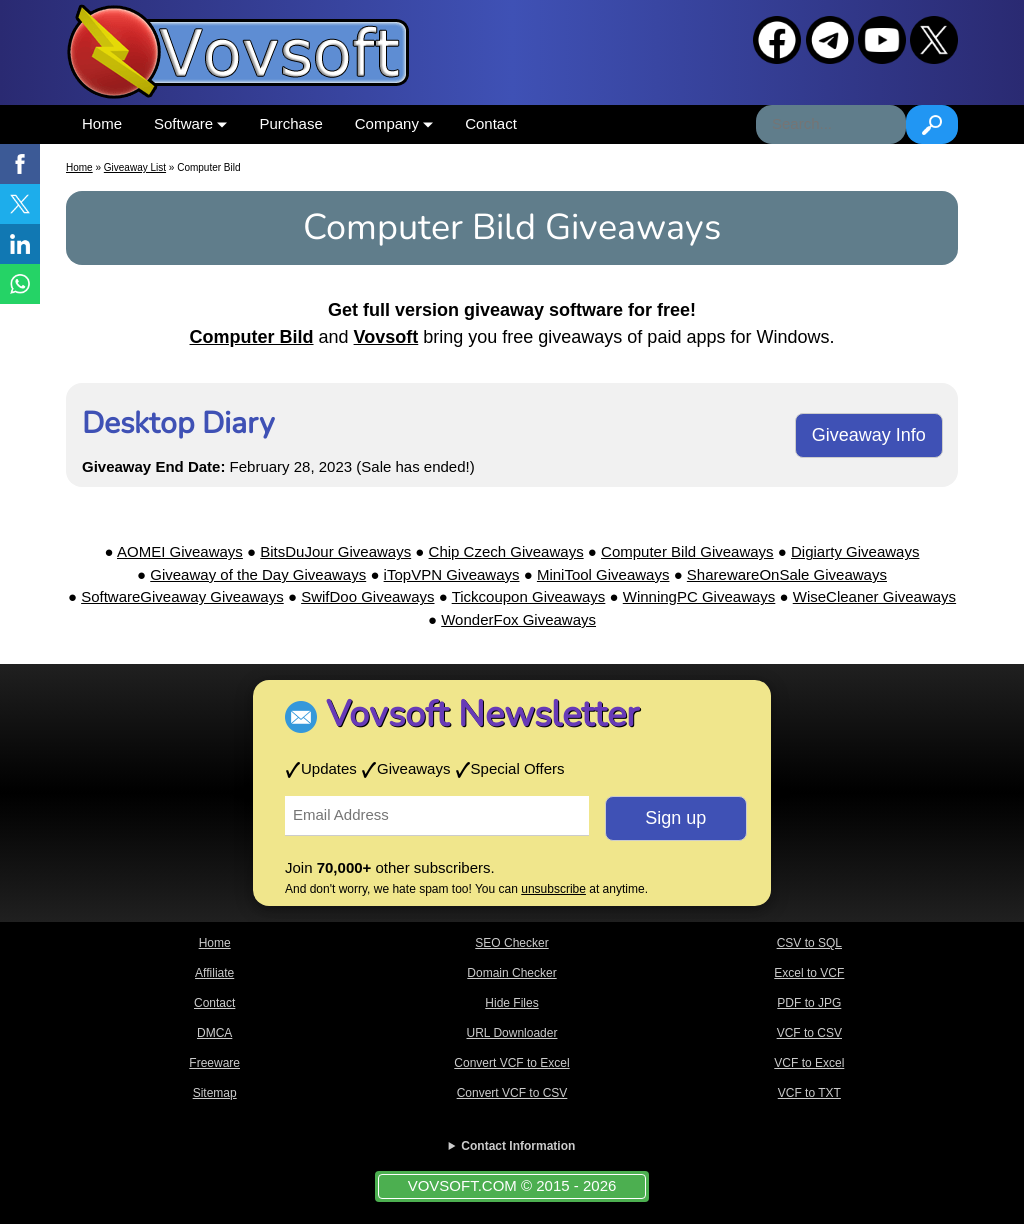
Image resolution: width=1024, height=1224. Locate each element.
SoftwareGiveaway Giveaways (182, 596)
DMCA (214, 1033)
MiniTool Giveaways (603, 574)
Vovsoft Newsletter (482, 714)
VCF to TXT (809, 1093)
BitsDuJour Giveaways (335, 551)
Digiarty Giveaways (855, 551)
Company (394, 123)
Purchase (290, 123)
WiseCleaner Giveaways (874, 596)
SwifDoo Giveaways (367, 596)
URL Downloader (512, 1033)
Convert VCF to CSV (512, 1093)
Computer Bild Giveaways (687, 551)
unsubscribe (553, 889)
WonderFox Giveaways (518, 619)
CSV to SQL (809, 943)
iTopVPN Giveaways (452, 574)
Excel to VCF (809, 973)
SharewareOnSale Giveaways (787, 574)
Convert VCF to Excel (511, 1063)
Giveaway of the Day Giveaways (258, 574)
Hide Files (511, 1003)
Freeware (214, 1063)
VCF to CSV (809, 1033)
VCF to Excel (809, 1063)
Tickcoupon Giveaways (529, 596)
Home (102, 123)
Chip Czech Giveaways (506, 551)
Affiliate (214, 973)
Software (190, 123)
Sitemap (215, 1093)
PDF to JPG (809, 1003)
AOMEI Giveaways (180, 551)
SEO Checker (511, 943)
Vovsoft (386, 337)
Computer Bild (252, 337)
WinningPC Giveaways (699, 596)
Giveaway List (135, 167)
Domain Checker (511, 973)
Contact (491, 123)
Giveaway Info (869, 435)
